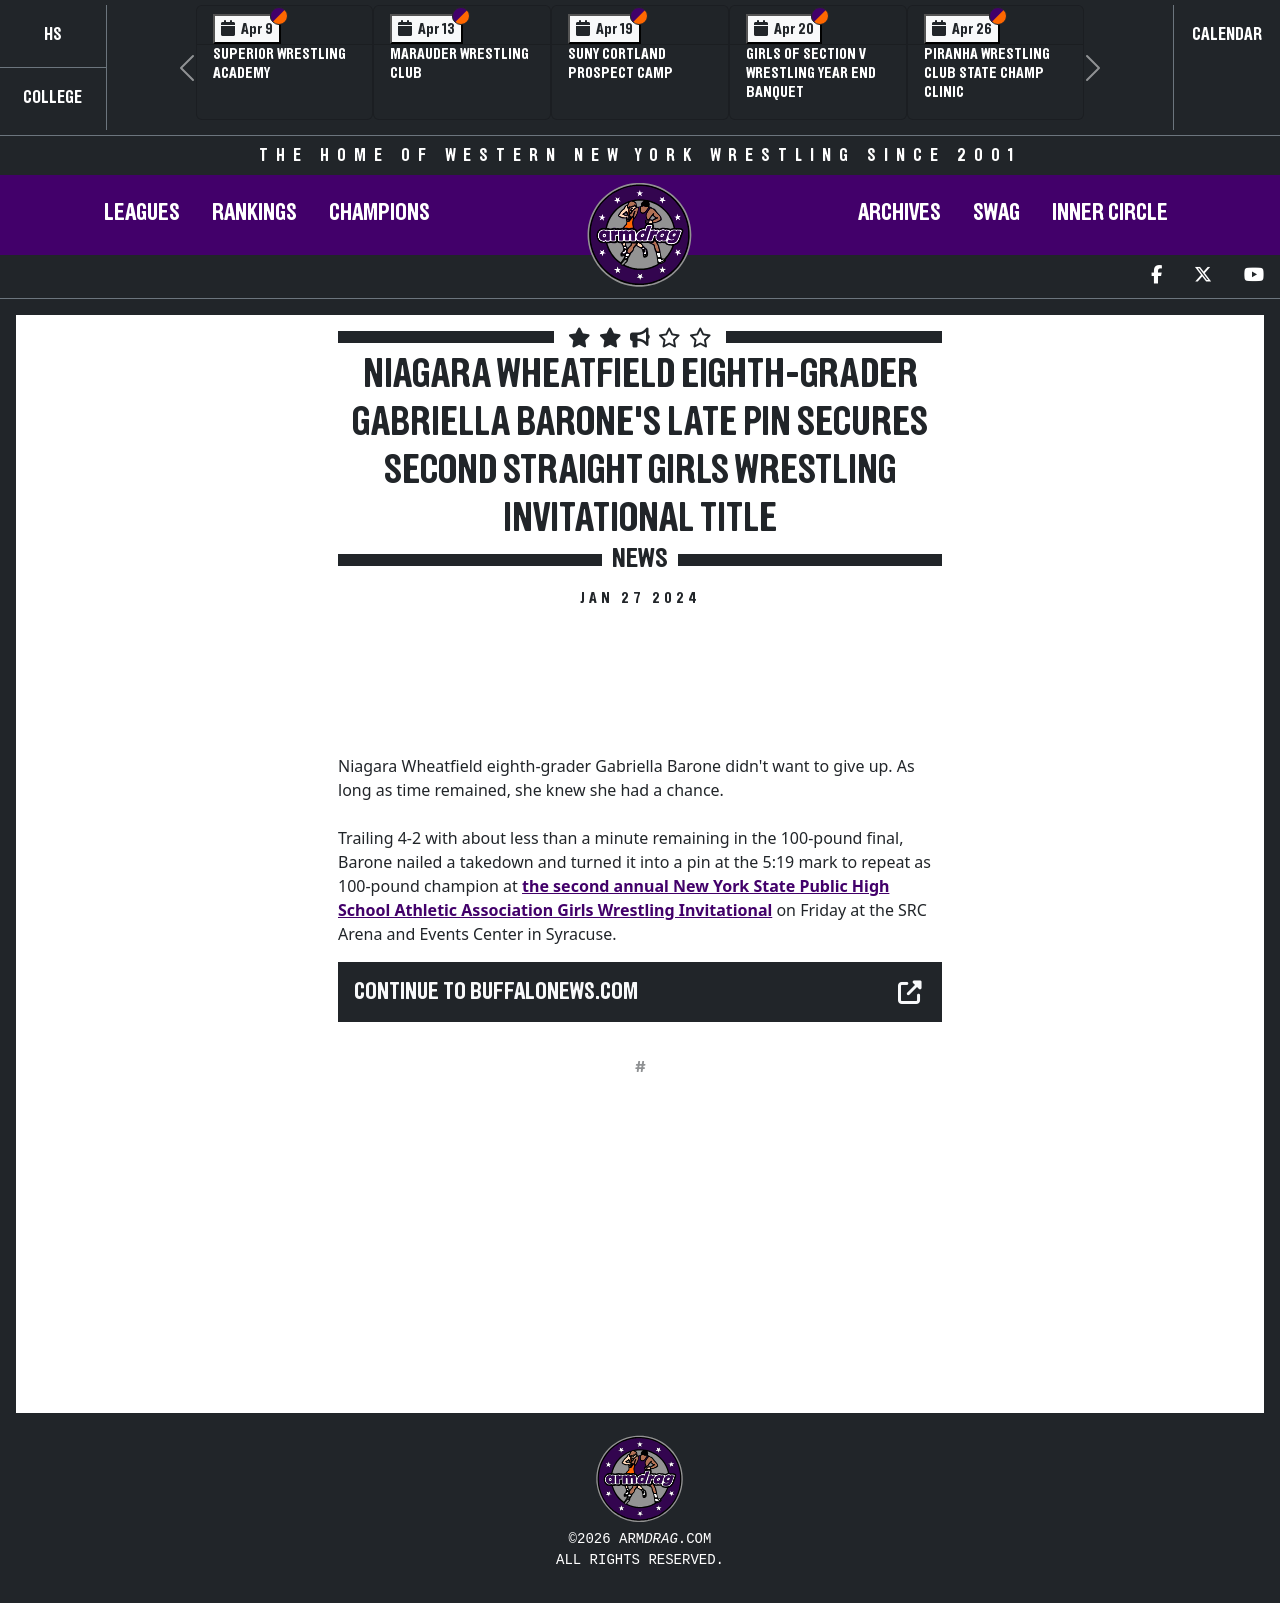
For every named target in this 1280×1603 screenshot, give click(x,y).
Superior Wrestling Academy (279, 63)
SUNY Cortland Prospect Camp (620, 63)
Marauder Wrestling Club (459, 63)
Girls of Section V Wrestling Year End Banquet (811, 73)
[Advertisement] (175, 679)
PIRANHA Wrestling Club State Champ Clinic (987, 73)
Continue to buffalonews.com (496, 992)
